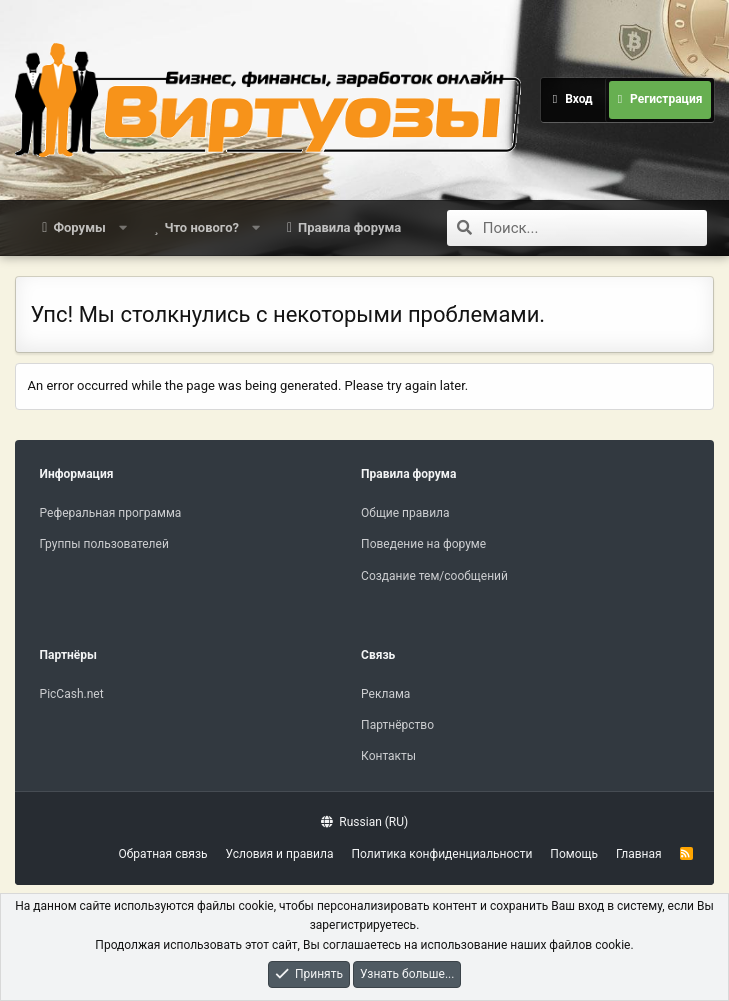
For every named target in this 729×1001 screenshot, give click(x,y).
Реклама (385, 694)
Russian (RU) (364, 822)
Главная (639, 854)
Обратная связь (162, 854)
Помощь (574, 854)
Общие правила (405, 513)
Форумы (79, 227)
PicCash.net (72, 694)
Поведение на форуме (423, 544)
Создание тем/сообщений (434, 576)
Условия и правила (280, 854)
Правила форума (349, 227)
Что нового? (201, 227)
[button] (122, 228)
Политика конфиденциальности (441, 854)
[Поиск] (595, 228)
